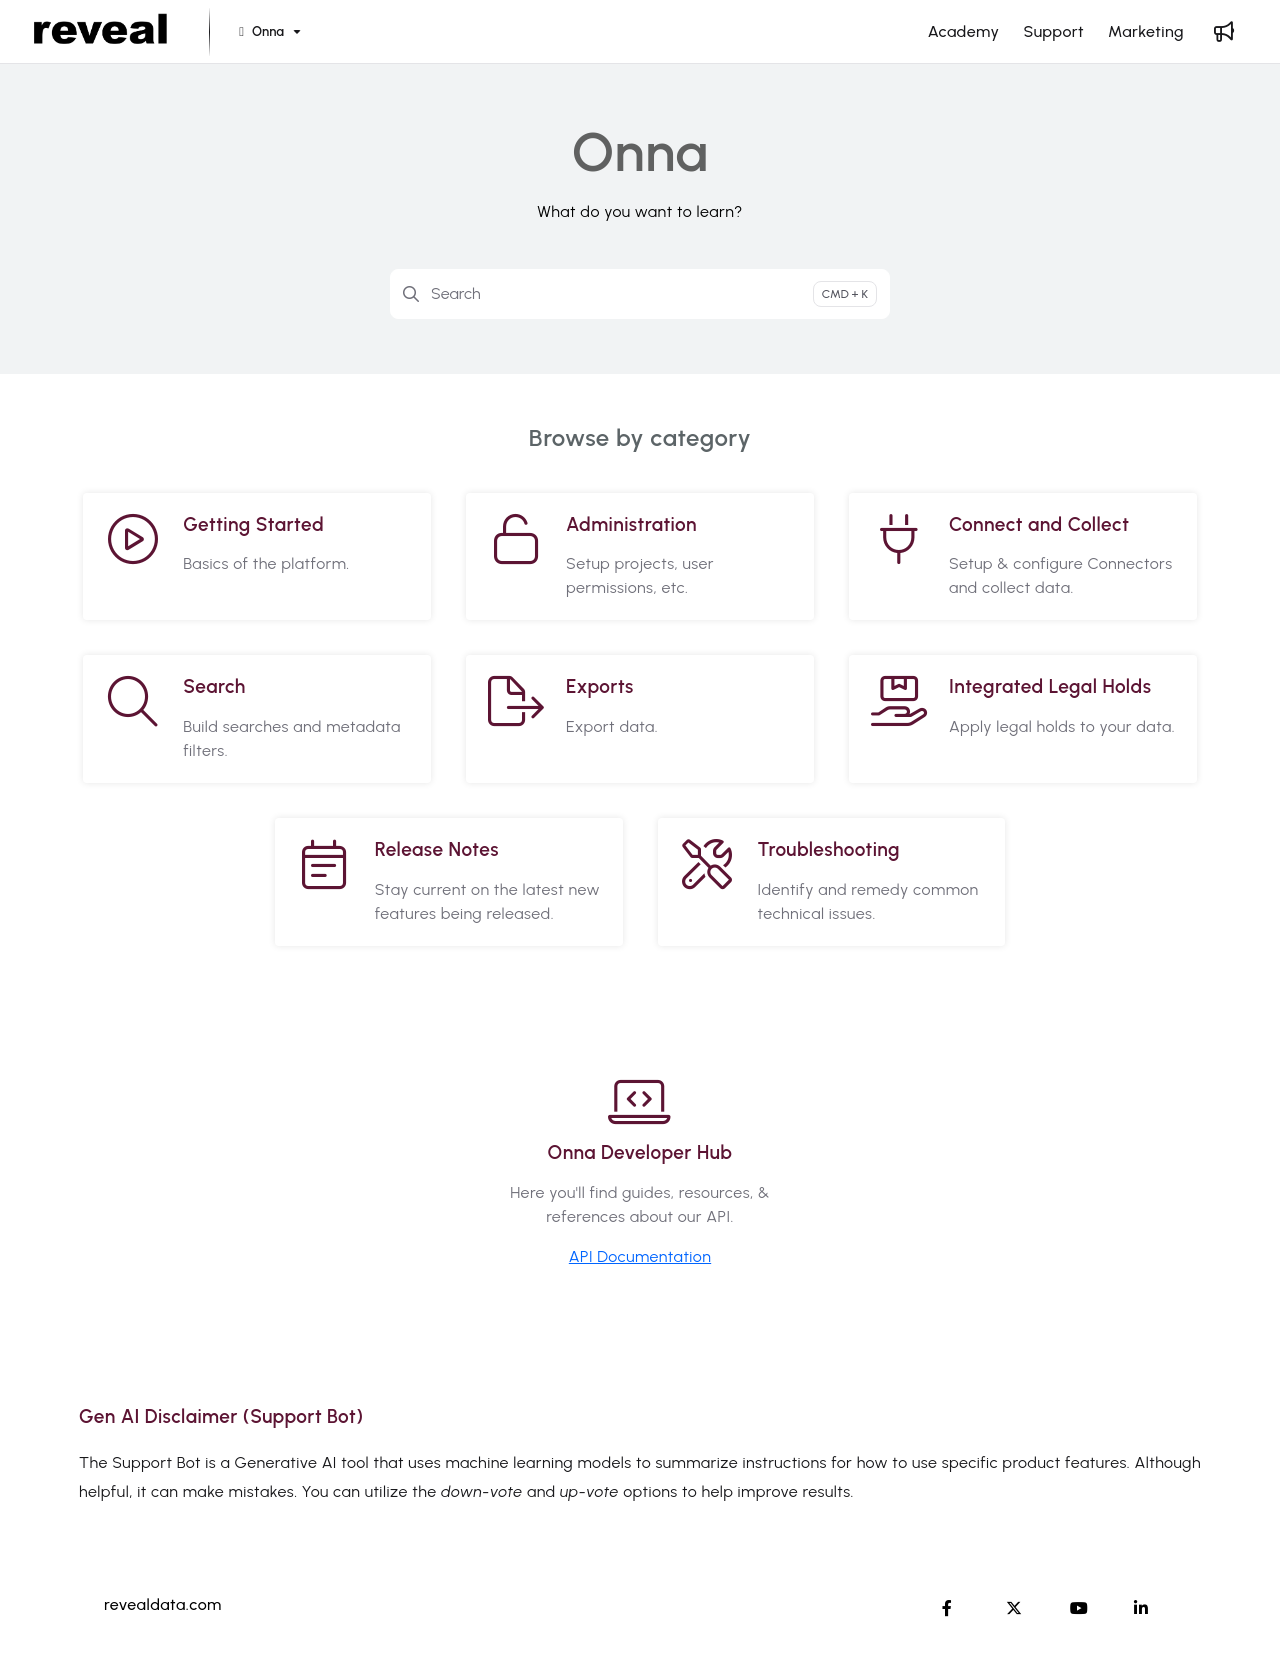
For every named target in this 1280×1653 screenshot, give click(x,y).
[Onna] (268, 32)
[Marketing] (1146, 32)
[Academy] (964, 32)
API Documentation (640, 1256)
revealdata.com (163, 1604)
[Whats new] (1224, 32)
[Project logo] (100, 32)
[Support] (1053, 32)
